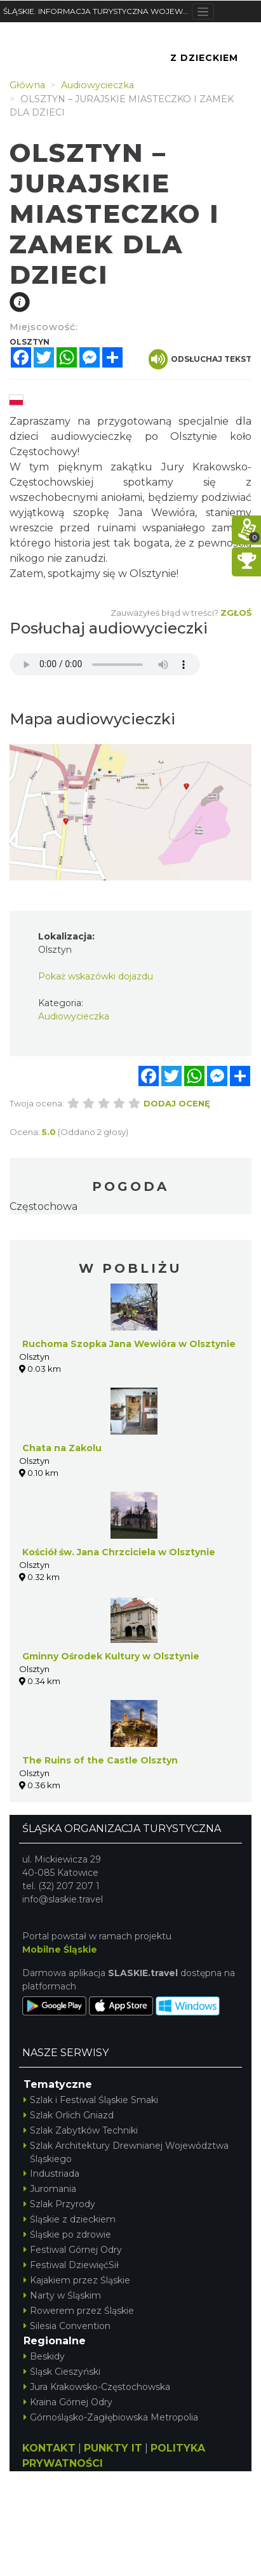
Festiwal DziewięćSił (71, 2265)
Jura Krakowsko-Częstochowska (96, 2387)
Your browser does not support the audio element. (105, 664)
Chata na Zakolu (62, 1448)
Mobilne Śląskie (59, 1949)
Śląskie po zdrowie (67, 2234)
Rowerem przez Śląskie (78, 2310)
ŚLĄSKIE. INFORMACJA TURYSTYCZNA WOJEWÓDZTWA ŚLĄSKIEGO (97, 11)
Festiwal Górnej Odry (72, 2249)
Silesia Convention (66, 2326)
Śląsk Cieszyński (61, 2371)
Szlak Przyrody (59, 2204)
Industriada (51, 2173)
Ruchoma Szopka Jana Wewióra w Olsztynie (129, 1344)
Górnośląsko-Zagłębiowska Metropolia (110, 2417)
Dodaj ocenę (177, 1103)
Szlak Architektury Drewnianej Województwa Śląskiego (126, 2152)
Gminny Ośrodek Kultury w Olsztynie (110, 1656)
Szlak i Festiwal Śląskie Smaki (90, 2100)
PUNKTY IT (113, 2448)
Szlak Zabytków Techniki (80, 2130)
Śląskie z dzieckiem (69, 2219)
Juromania (49, 2188)
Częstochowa (43, 1206)
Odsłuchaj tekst (200, 359)
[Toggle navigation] (203, 11)
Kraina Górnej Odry (67, 2402)
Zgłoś (235, 612)
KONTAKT (49, 2448)
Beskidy (44, 2356)
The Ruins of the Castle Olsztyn (100, 1760)
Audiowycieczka (73, 1016)
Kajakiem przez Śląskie (76, 2280)
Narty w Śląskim (62, 2295)
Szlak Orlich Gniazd (68, 2115)
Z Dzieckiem (204, 57)
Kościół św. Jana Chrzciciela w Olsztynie (118, 1552)
